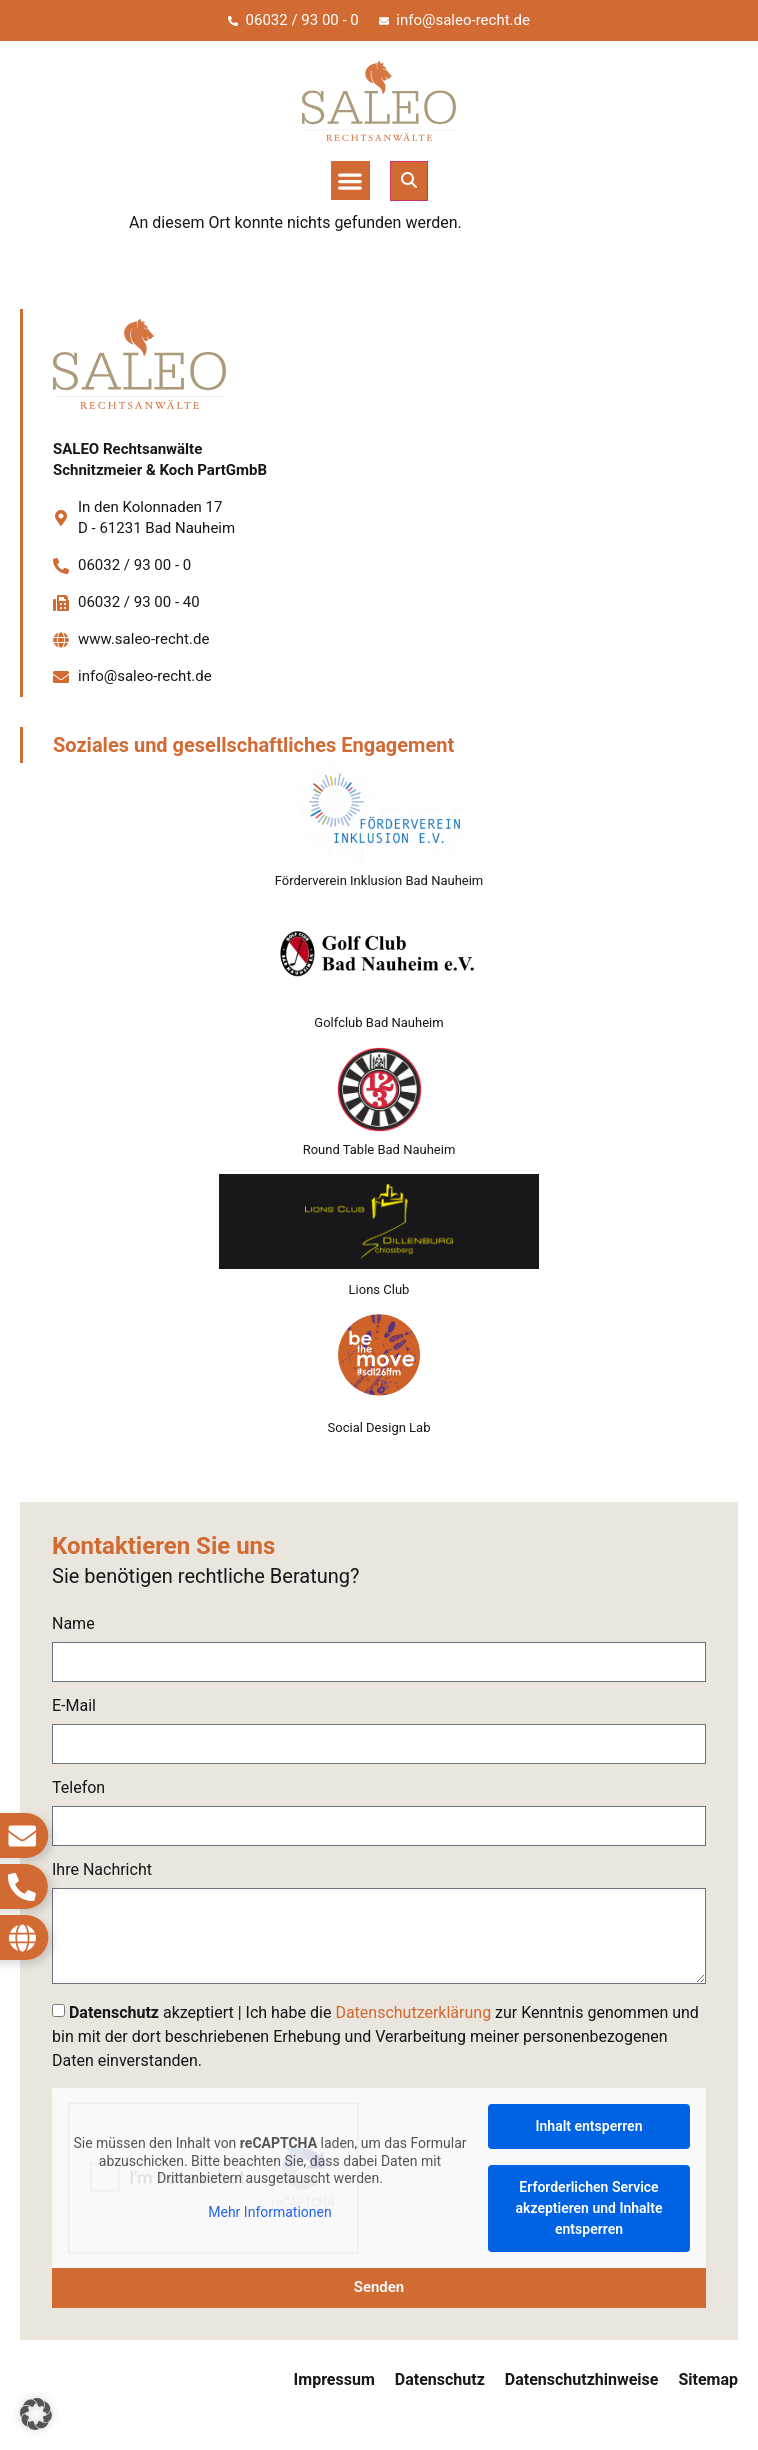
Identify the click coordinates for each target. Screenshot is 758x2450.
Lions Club (379, 1289)
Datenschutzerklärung (413, 2012)
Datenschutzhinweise (582, 2379)
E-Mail (74, 1706)
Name (73, 1624)
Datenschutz (440, 2379)
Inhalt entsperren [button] (589, 2126)
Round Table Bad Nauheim (379, 1149)
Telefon (78, 1788)
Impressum (334, 2379)
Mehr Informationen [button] (269, 2211)
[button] (350, 180)
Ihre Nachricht (102, 1870)
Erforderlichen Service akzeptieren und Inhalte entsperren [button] (589, 2208)
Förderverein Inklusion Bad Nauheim (379, 880)
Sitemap (708, 2379)
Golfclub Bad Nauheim (378, 1022)
